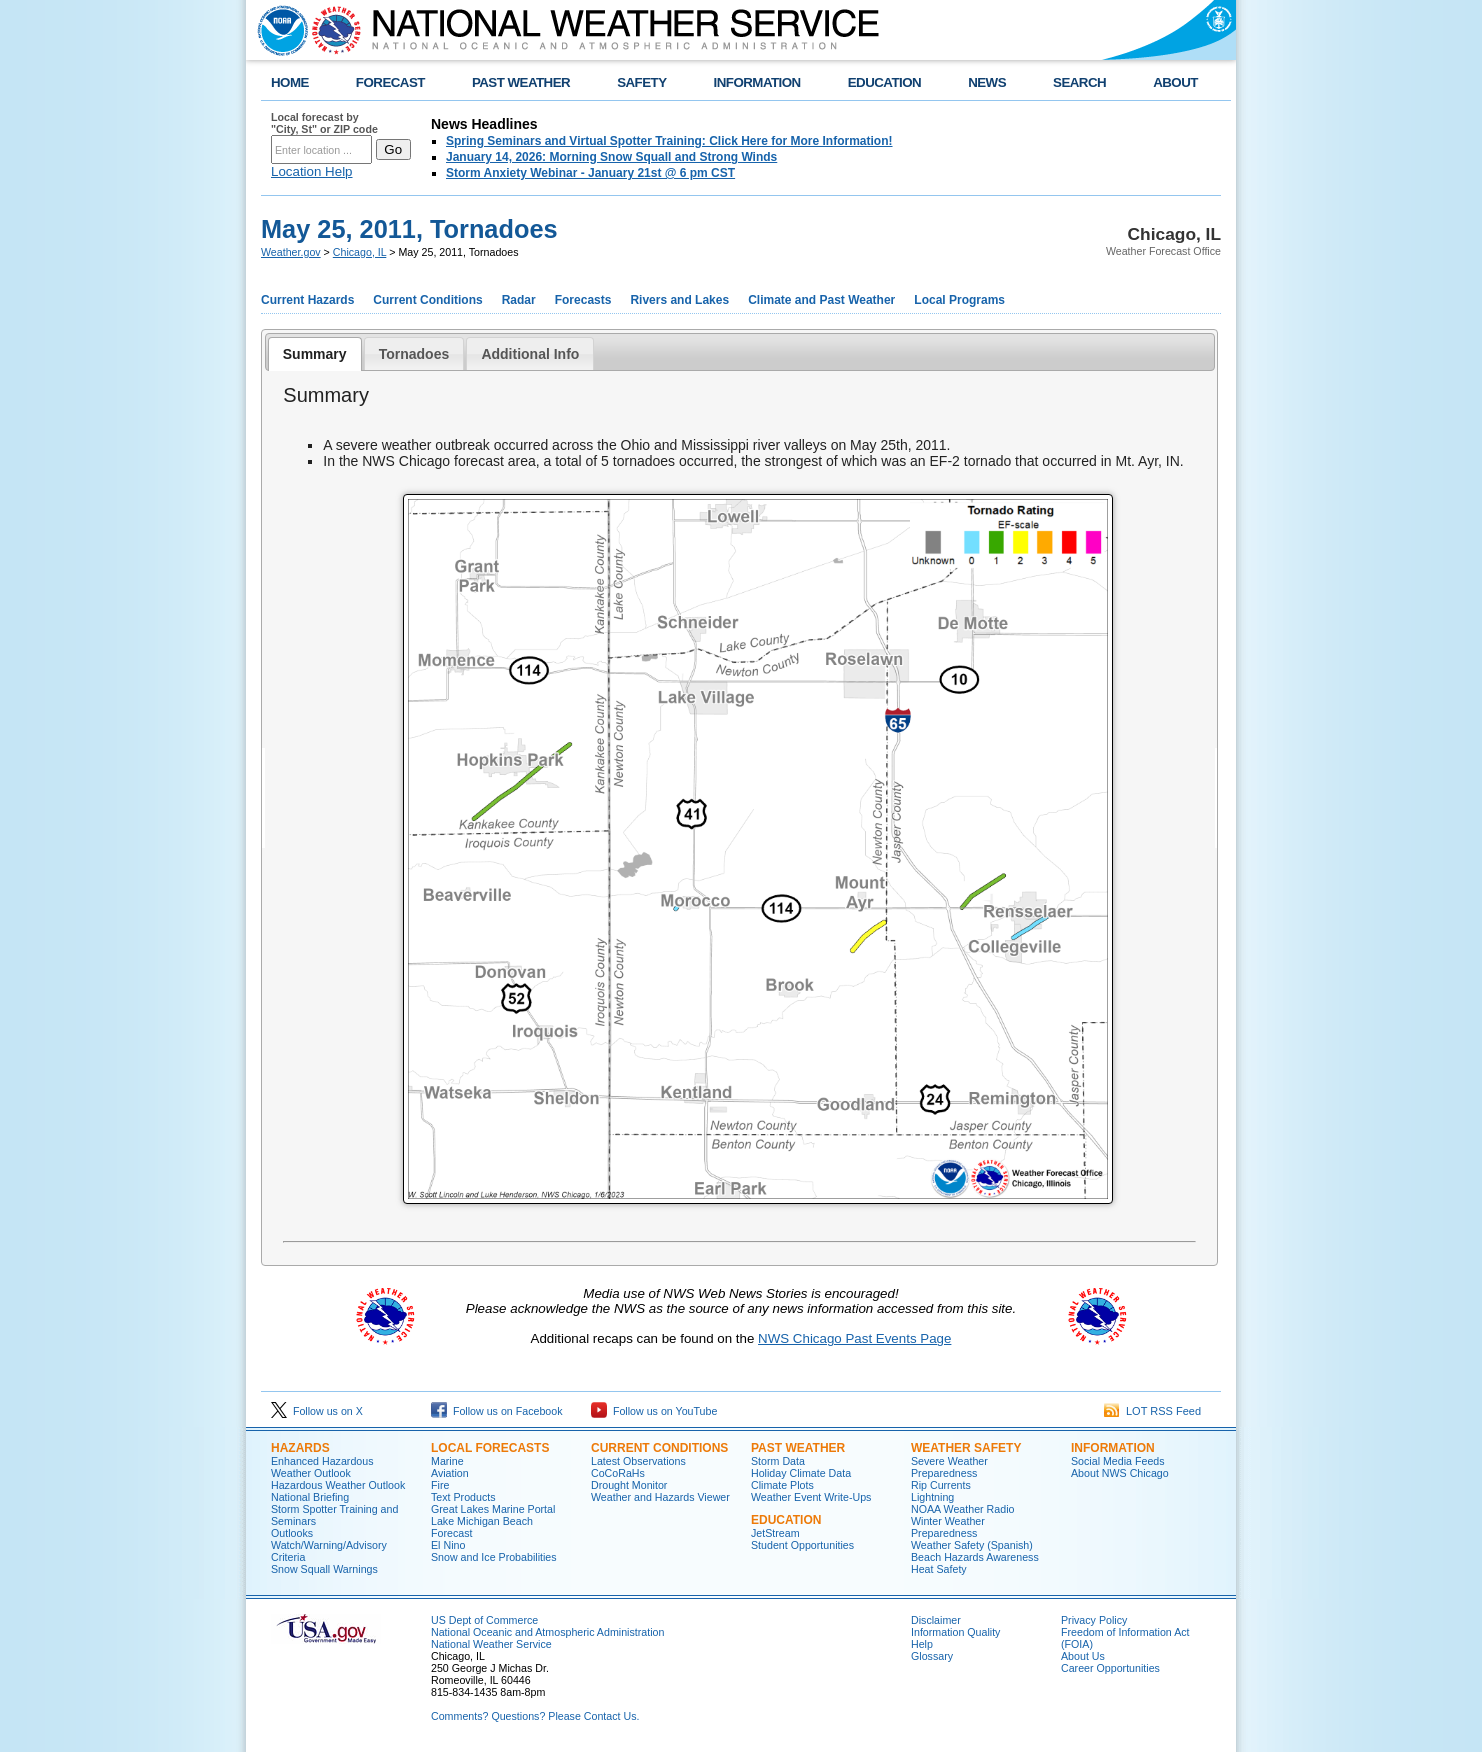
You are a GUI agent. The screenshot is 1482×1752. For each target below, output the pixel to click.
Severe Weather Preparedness (949, 1467)
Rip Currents (941, 1485)
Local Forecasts (490, 1448)
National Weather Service (491, 1644)
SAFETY (641, 82)
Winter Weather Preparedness (948, 1527)
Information (1113, 1448)
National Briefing (310, 1497)
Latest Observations (638, 1461)
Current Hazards (307, 300)
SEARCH (1079, 82)
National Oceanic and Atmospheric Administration (547, 1632)
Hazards (300, 1448)
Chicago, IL (360, 252)
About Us (1083, 1656)
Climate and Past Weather (821, 300)
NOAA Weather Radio (962, 1509)
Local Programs (959, 300)
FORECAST (390, 82)
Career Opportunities (1110, 1668)
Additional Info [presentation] (530, 354)
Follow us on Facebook (497, 1411)
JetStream (775, 1533)
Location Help (312, 171)
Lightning (932, 1497)
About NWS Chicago (1120, 1473)
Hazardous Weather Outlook (338, 1485)
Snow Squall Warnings (324, 1569)
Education (786, 1520)
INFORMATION (757, 82)
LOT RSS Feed (1152, 1411)
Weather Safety (966, 1448)
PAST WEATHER (521, 82)
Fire (440, 1485)
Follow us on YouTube (654, 1411)
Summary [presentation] (315, 354)
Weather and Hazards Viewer (660, 1497)
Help (922, 1644)
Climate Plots (782, 1485)
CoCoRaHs (618, 1473)
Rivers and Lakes (679, 300)
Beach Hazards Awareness (975, 1557)
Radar (519, 300)
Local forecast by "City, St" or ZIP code (324, 123)
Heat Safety (939, 1569)
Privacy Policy (1094, 1620)
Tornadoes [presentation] (414, 354)
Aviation (450, 1473)
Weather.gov (291, 252)
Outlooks (292, 1533)
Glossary (932, 1656)
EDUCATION (884, 82)
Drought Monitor (629, 1485)
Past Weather (798, 1448)
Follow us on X (317, 1411)
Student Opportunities (802, 1545)
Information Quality (955, 1632)
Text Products (463, 1497)
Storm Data (778, 1461)
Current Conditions (427, 300)
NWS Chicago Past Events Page (854, 1338)
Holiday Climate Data (801, 1473)
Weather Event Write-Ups (811, 1497)
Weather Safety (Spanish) (972, 1545)
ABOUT (1175, 82)
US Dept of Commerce (484, 1620)
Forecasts (583, 300)
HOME (290, 82)
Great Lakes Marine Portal (493, 1509)
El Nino (448, 1545)
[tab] (315, 354)
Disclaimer (936, 1620)
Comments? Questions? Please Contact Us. (535, 1716)
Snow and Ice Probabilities (494, 1557)
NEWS (987, 82)
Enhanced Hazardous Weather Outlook (322, 1467)
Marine (447, 1461)
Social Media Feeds (1118, 1461)
